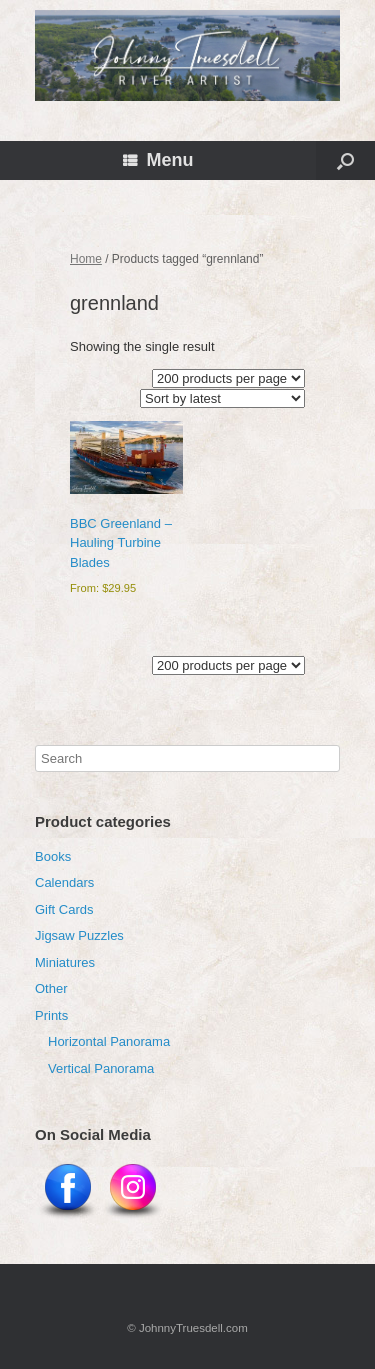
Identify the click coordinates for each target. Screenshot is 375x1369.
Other (51, 988)
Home (86, 259)
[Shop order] (222, 398)
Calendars (64, 882)
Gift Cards (64, 909)
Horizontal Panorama (109, 1041)
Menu (158, 160)
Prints (51, 1015)
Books (53, 856)
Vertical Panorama (101, 1068)
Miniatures (65, 962)
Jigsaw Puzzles (79, 935)
